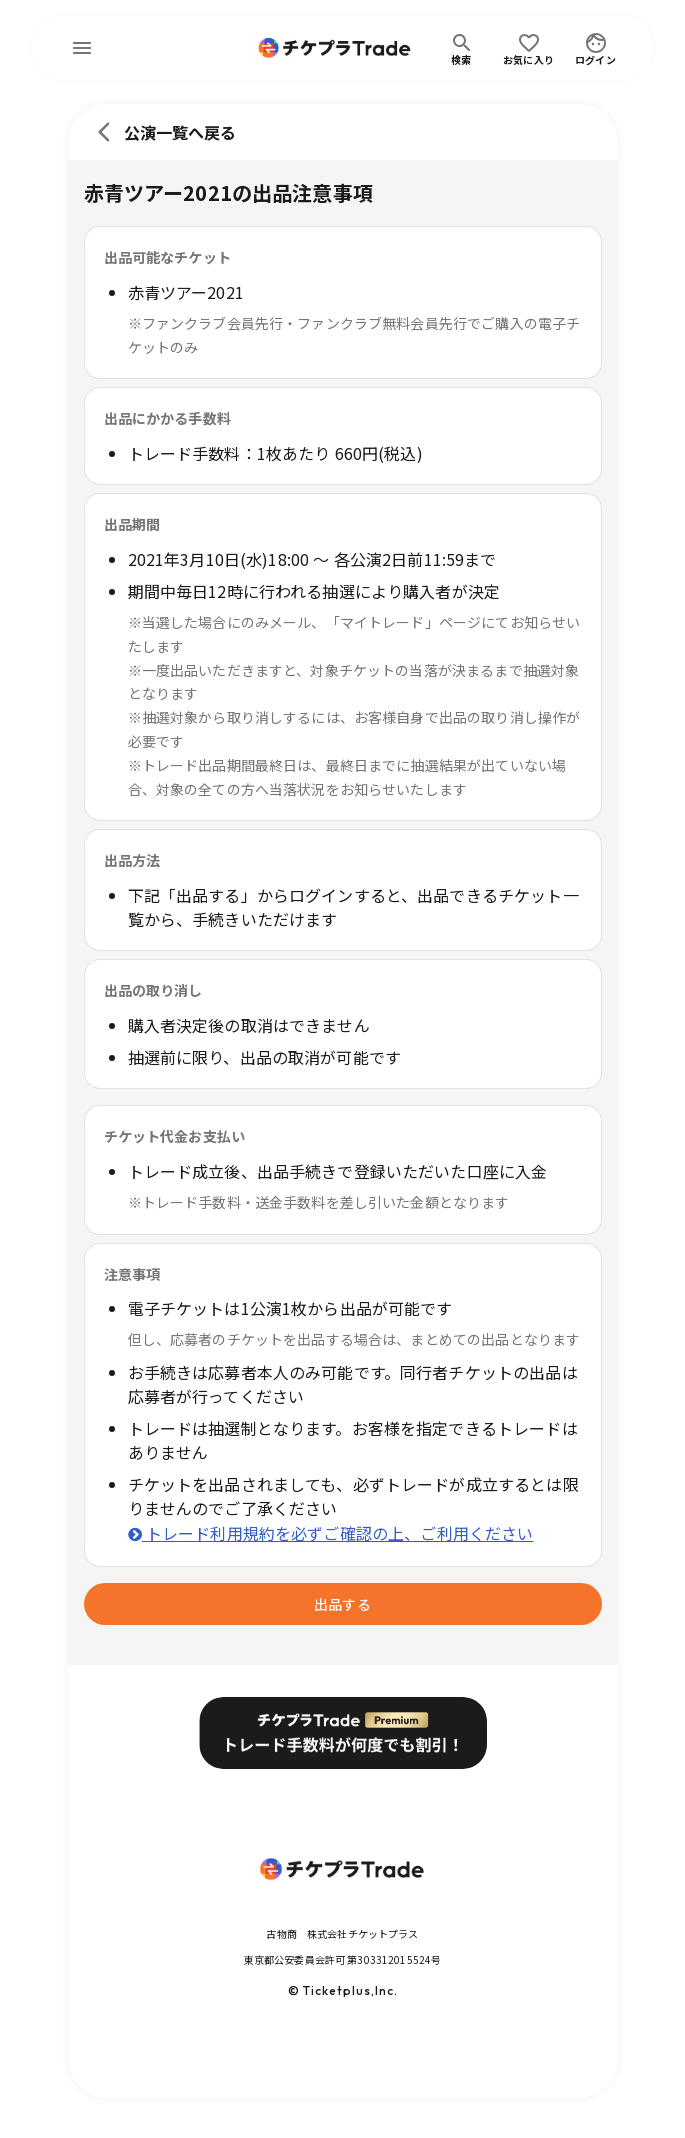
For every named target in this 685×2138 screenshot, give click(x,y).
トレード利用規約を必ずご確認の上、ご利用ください (331, 1533)
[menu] (82, 48)
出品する (343, 1604)
